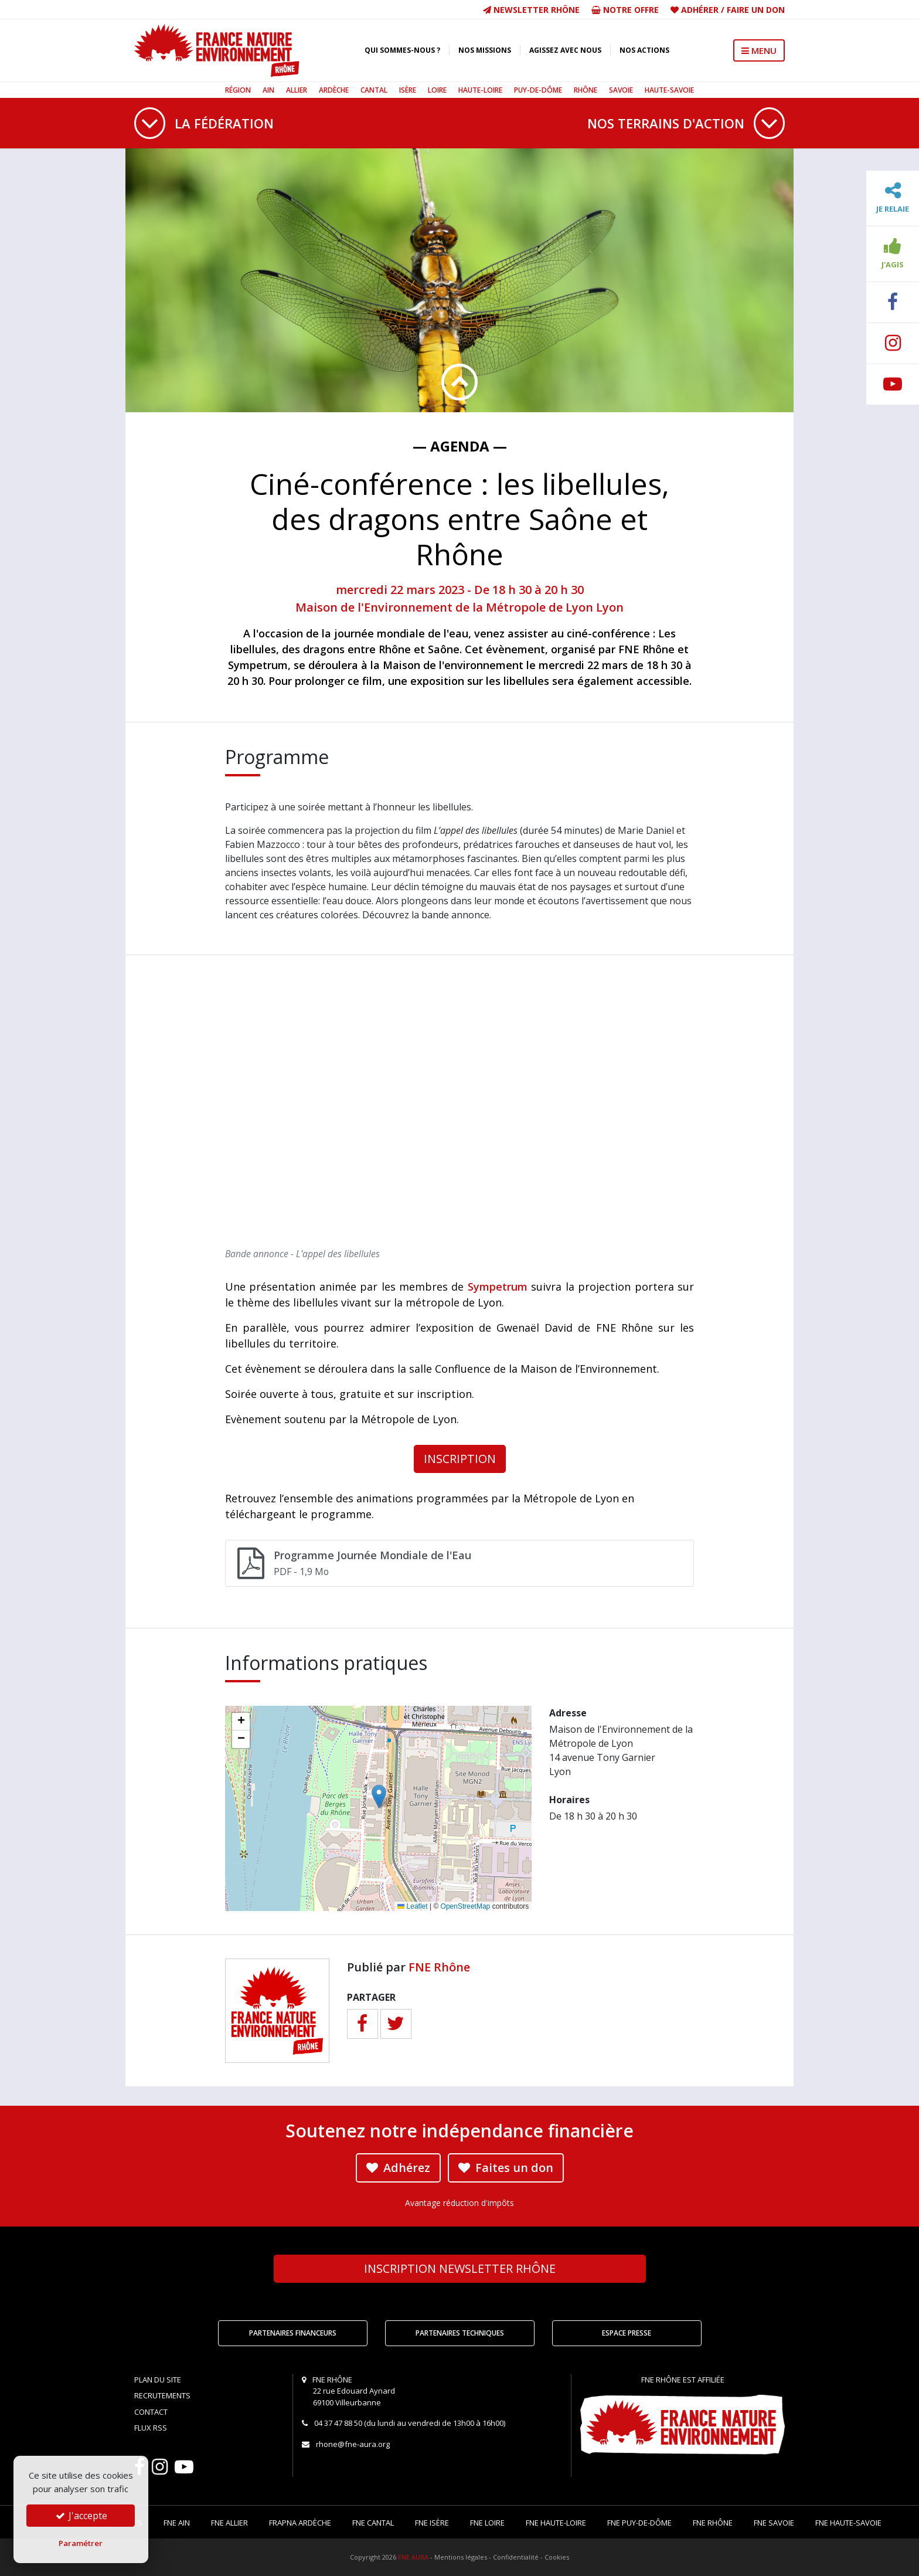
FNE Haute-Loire (556, 2522)
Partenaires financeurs (292, 2333)
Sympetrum (497, 1286)
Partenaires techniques (460, 2333)
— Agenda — (460, 446)
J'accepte (80, 2515)
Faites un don (505, 2167)
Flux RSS (150, 2427)
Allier (296, 90)
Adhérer (700, 9)
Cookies (556, 2557)
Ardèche (334, 90)
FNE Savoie (774, 2522)
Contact (151, 2412)
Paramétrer (81, 2543)
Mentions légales (460, 2557)
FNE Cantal (373, 2522)
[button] (379, 1796)
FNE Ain (177, 2522)
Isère (407, 90)
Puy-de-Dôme (538, 90)
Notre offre (625, 9)
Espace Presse (626, 2333)
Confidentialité (516, 2557)
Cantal (373, 90)
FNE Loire (487, 2522)
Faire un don (756, 9)
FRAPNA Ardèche (300, 2522)
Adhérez (398, 2167)
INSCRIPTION (460, 1459)
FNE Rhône (439, 1967)
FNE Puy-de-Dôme (639, 2522)
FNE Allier (229, 2522)
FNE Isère (432, 2522)
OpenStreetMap (466, 1906)
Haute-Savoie (669, 90)
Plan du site (157, 2379)
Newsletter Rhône (531, 9)
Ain (268, 90)
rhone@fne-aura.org (353, 2444)
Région (238, 90)
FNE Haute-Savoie (848, 2522)
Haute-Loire (480, 90)
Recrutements (162, 2395)
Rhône (585, 90)
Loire (437, 90)
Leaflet (412, 1906)
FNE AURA (413, 2557)
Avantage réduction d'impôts (459, 2202)
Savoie (621, 90)
